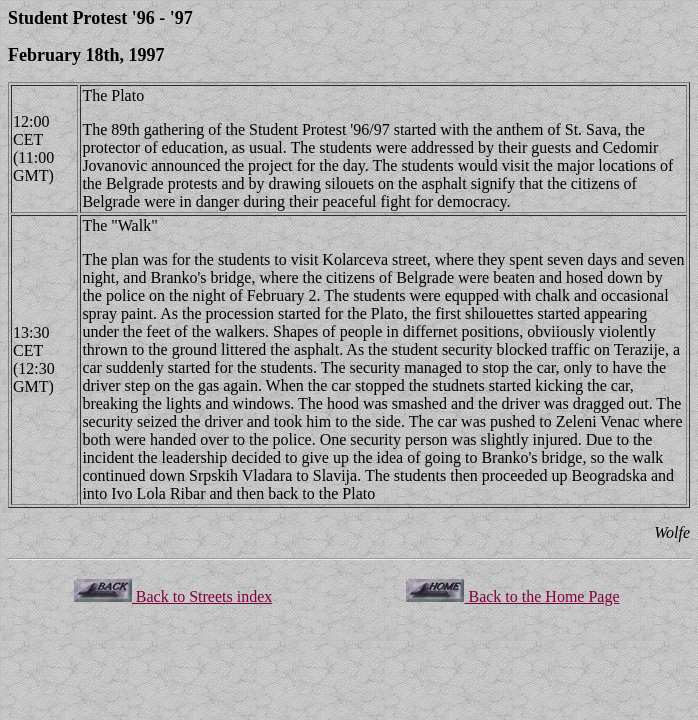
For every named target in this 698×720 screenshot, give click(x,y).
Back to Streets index (173, 596)
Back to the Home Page (512, 596)
